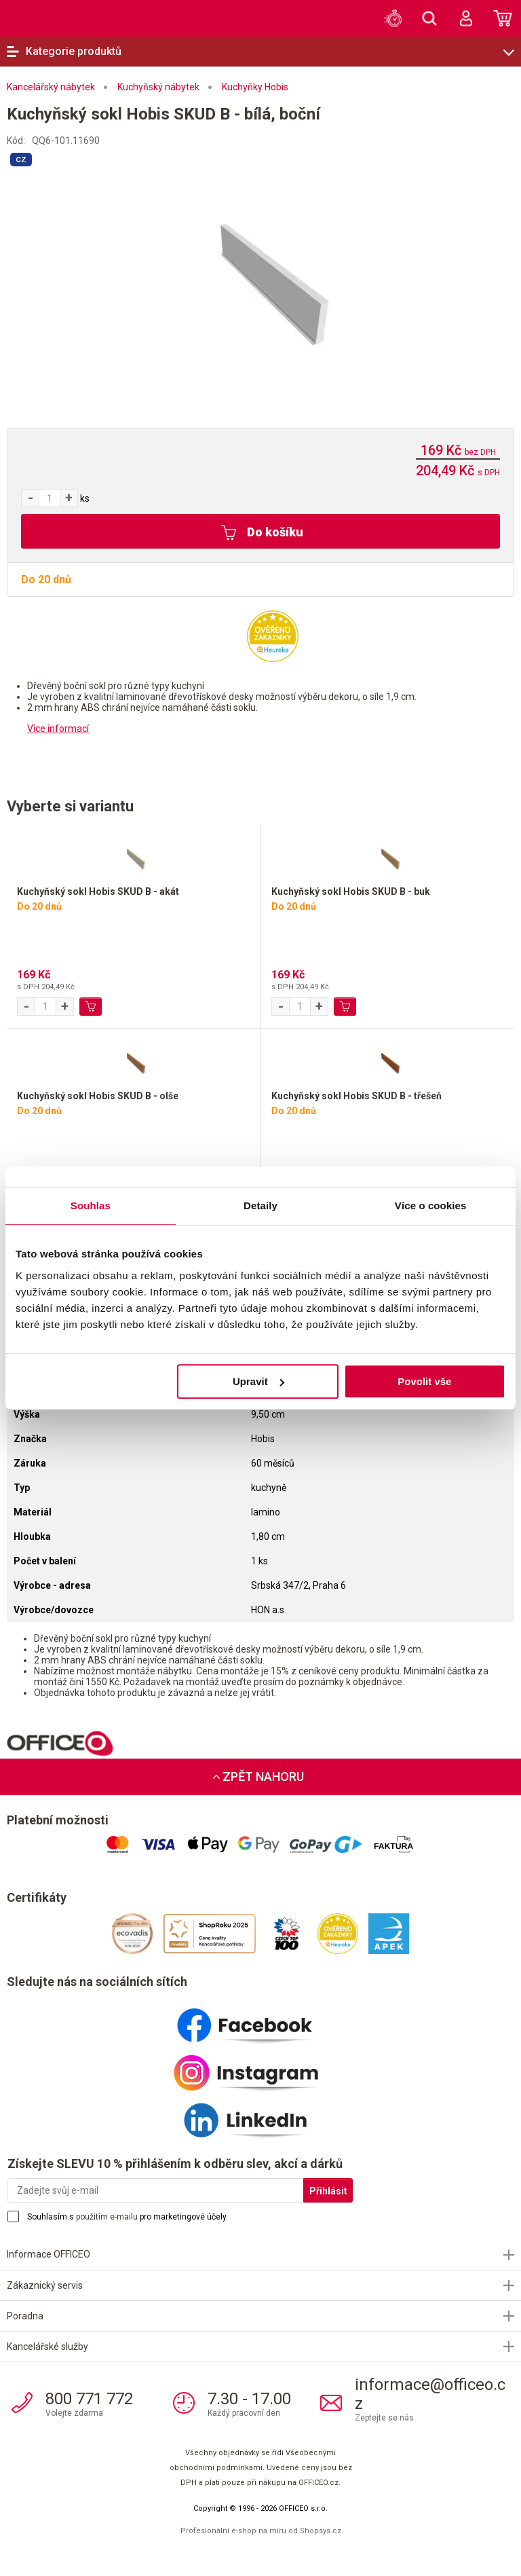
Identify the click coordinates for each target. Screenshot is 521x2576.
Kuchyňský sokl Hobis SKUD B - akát (98, 891)
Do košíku (262, 532)
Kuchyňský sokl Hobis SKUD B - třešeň (356, 1095)
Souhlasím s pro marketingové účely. (127, 2217)
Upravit (258, 1381)
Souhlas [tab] (91, 1205)
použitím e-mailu (107, 2217)
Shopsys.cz (320, 2530)
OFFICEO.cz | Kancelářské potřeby (47, 17)
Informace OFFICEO (48, 2254)
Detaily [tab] (260, 1205)
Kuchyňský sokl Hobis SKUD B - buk (350, 891)
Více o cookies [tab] (431, 1205)
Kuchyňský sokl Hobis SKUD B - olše (97, 1095)
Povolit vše (424, 1381)
